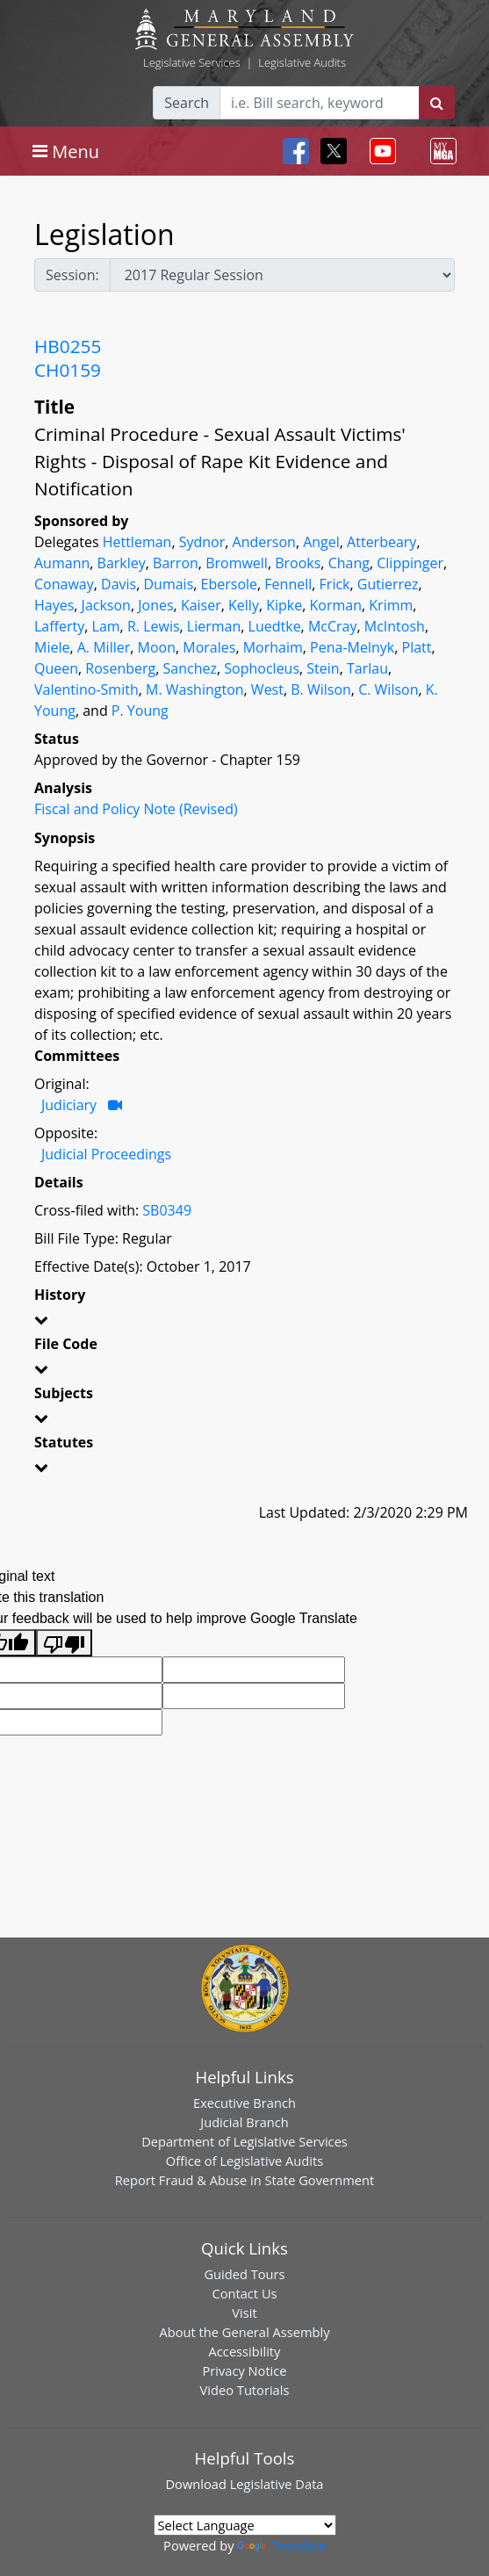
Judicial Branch (244, 2122)
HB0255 (67, 346)
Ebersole (229, 584)
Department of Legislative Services (244, 2141)
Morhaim (273, 647)
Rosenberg (120, 668)
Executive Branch (244, 2102)
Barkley (121, 563)
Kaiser (201, 605)
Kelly (243, 605)
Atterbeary (381, 542)
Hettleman (137, 542)
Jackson (106, 605)
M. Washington (195, 689)
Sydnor (202, 542)
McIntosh (394, 626)
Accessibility (245, 2351)
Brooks (297, 563)
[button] (244, 1322)
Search (186, 102)
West (267, 689)
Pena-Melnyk (352, 647)
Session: (72, 275)
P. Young (140, 710)
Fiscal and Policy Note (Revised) (136, 809)
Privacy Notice (244, 2370)
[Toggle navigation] (66, 151)
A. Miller (104, 647)
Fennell (288, 584)
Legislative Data (277, 2484)
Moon (157, 647)
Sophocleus (261, 668)
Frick (335, 584)
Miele (51, 647)
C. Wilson (388, 689)
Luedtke (274, 626)
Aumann (62, 563)
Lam (106, 626)
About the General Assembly (244, 2332)
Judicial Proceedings (106, 1154)
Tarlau (367, 668)
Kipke (284, 605)
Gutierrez (388, 584)
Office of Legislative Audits (244, 2160)
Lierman (214, 626)
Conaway (64, 584)
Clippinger (410, 563)
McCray (332, 626)
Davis (118, 584)
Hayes (54, 605)
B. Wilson (321, 689)
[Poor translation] (64, 1642)
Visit (244, 2312)
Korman (336, 605)
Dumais (168, 584)
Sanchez (190, 668)
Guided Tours (244, 2274)
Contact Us (244, 2293)
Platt (417, 647)
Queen (56, 668)
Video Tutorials (245, 2390)
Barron (175, 563)
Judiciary (69, 1105)
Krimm (391, 605)
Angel (321, 542)
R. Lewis (153, 626)
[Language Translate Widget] (245, 2525)
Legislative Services (192, 62)
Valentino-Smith (86, 689)
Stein (322, 668)
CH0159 (67, 369)
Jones (155, 605)
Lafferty (59, 626)
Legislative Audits (302, 62)
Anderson (264, 542)
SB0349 (166, 1210)
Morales (209, 647)
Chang (349, 563)
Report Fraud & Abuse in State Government (244, 2180)
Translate (281, 2545)
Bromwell (236, 563)
